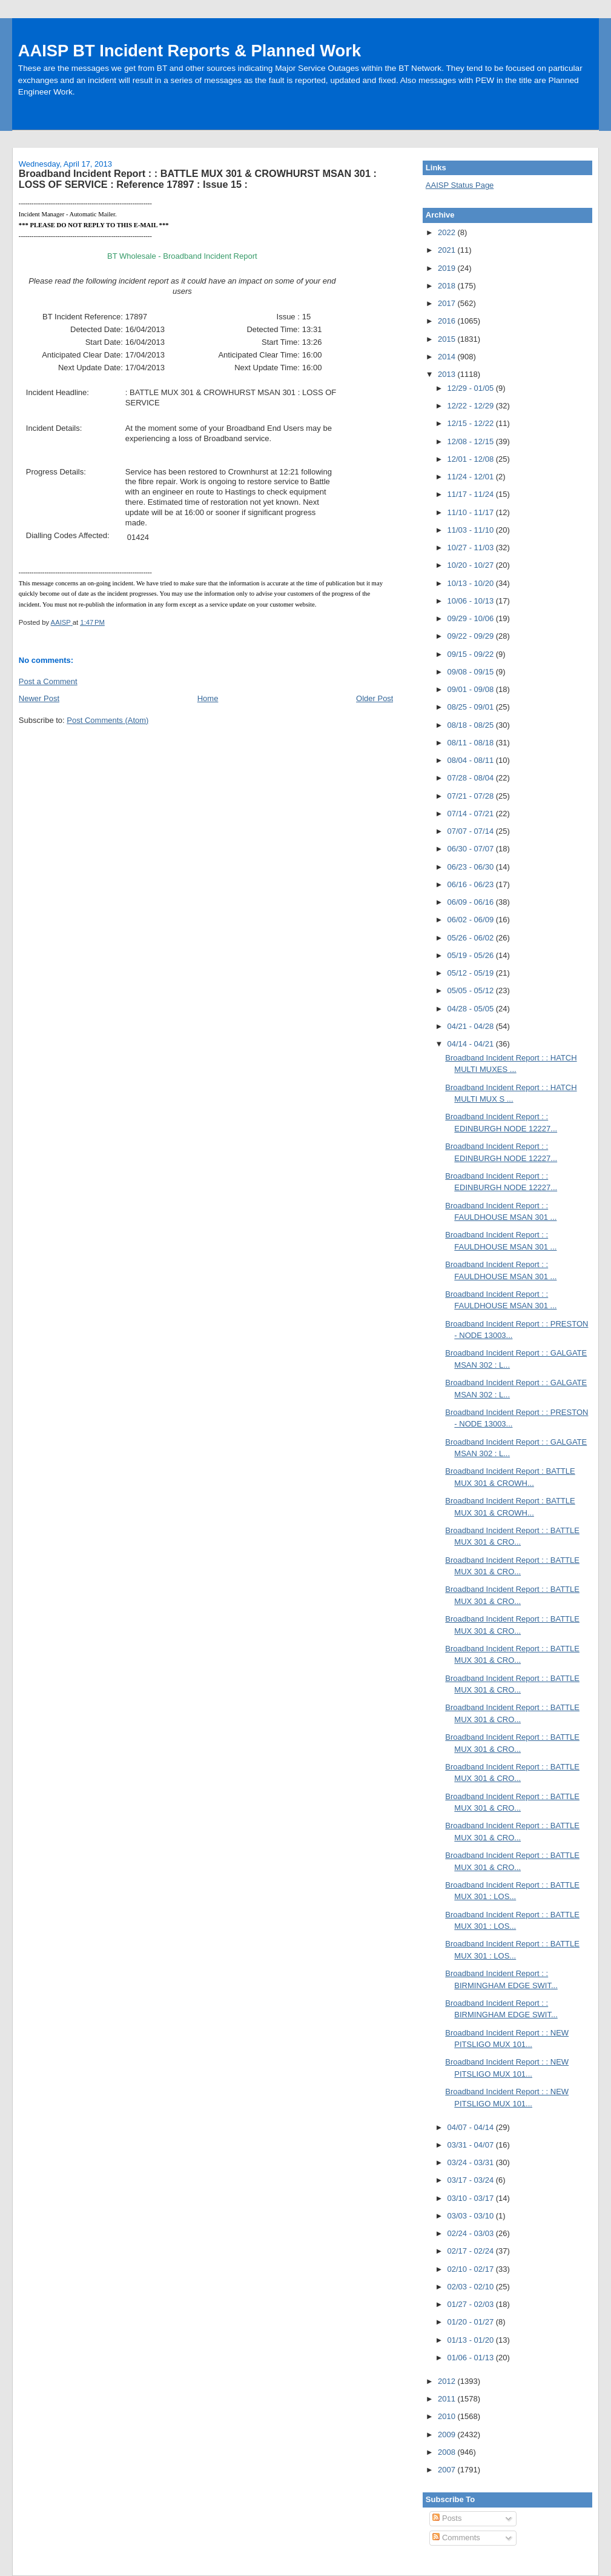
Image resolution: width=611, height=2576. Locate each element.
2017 (448, 303)
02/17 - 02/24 (472, 2250)
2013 (448, 374)
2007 (448, 2469)
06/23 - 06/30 (472, 866)
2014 (448, 356)
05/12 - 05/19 (472, 972)
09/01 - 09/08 (472, 689)
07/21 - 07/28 (472, 795)
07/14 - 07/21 (472, 813)
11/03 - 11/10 (472, 529)
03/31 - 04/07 (472, 2144)
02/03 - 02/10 (472, 2286)
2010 (448, 2416)
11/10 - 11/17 (472, 512)
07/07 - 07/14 (472, 831)
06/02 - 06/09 (472, 919)
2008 (448, 2452)
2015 (448, 339)
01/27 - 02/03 (472, 2304)
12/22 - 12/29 (472, 405)
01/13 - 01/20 (472, 2340)
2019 (448, 268)
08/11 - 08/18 (472, 742)
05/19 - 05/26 (472, 955)
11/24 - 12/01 (472, 476)
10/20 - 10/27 (472, 565)
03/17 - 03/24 (472, 2180)
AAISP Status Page (460, 185)
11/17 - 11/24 (472, 494)
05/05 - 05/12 (472, 990)
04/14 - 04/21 (472, 1043)
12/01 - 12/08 (472, 459)
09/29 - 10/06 (472, 618)
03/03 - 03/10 (472, 2215)
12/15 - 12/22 (472, 423)
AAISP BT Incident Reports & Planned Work (189, 50)
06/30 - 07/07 (472, 848)
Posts (446, 2518)
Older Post (374, 698)
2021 (448, 250)
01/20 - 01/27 (472, 2321)
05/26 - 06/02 (472, 937)
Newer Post (39, 698)
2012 (448, 2381)
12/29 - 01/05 (472, 388)
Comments (456, 2537)
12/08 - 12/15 (472, 441)
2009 (448, 2434)
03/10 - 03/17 (472, 2198)
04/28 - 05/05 (472, 1008)
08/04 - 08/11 (472, 760)
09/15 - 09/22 (472, 654)
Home (208, 698)
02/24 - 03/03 (472, 2233)
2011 (448, 2398)
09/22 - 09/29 (472, 636)
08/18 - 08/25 (472, 725)
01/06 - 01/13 (472, 2357)
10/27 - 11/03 (472, 547)
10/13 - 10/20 (472, 583)
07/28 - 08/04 (472, 777)
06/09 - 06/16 (472, 902)
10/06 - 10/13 (472, 600)
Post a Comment (48, 681)
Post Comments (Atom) (107, 720)
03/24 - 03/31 (472, 2162)
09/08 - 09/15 (472, 671)
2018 (448, 285)
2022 (448, 232)
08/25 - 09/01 (472, 706)
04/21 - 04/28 (472, 1026)
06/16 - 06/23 (472, 884)
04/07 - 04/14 (472, 2127)
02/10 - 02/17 (472, 2269)
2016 (448, 320)
